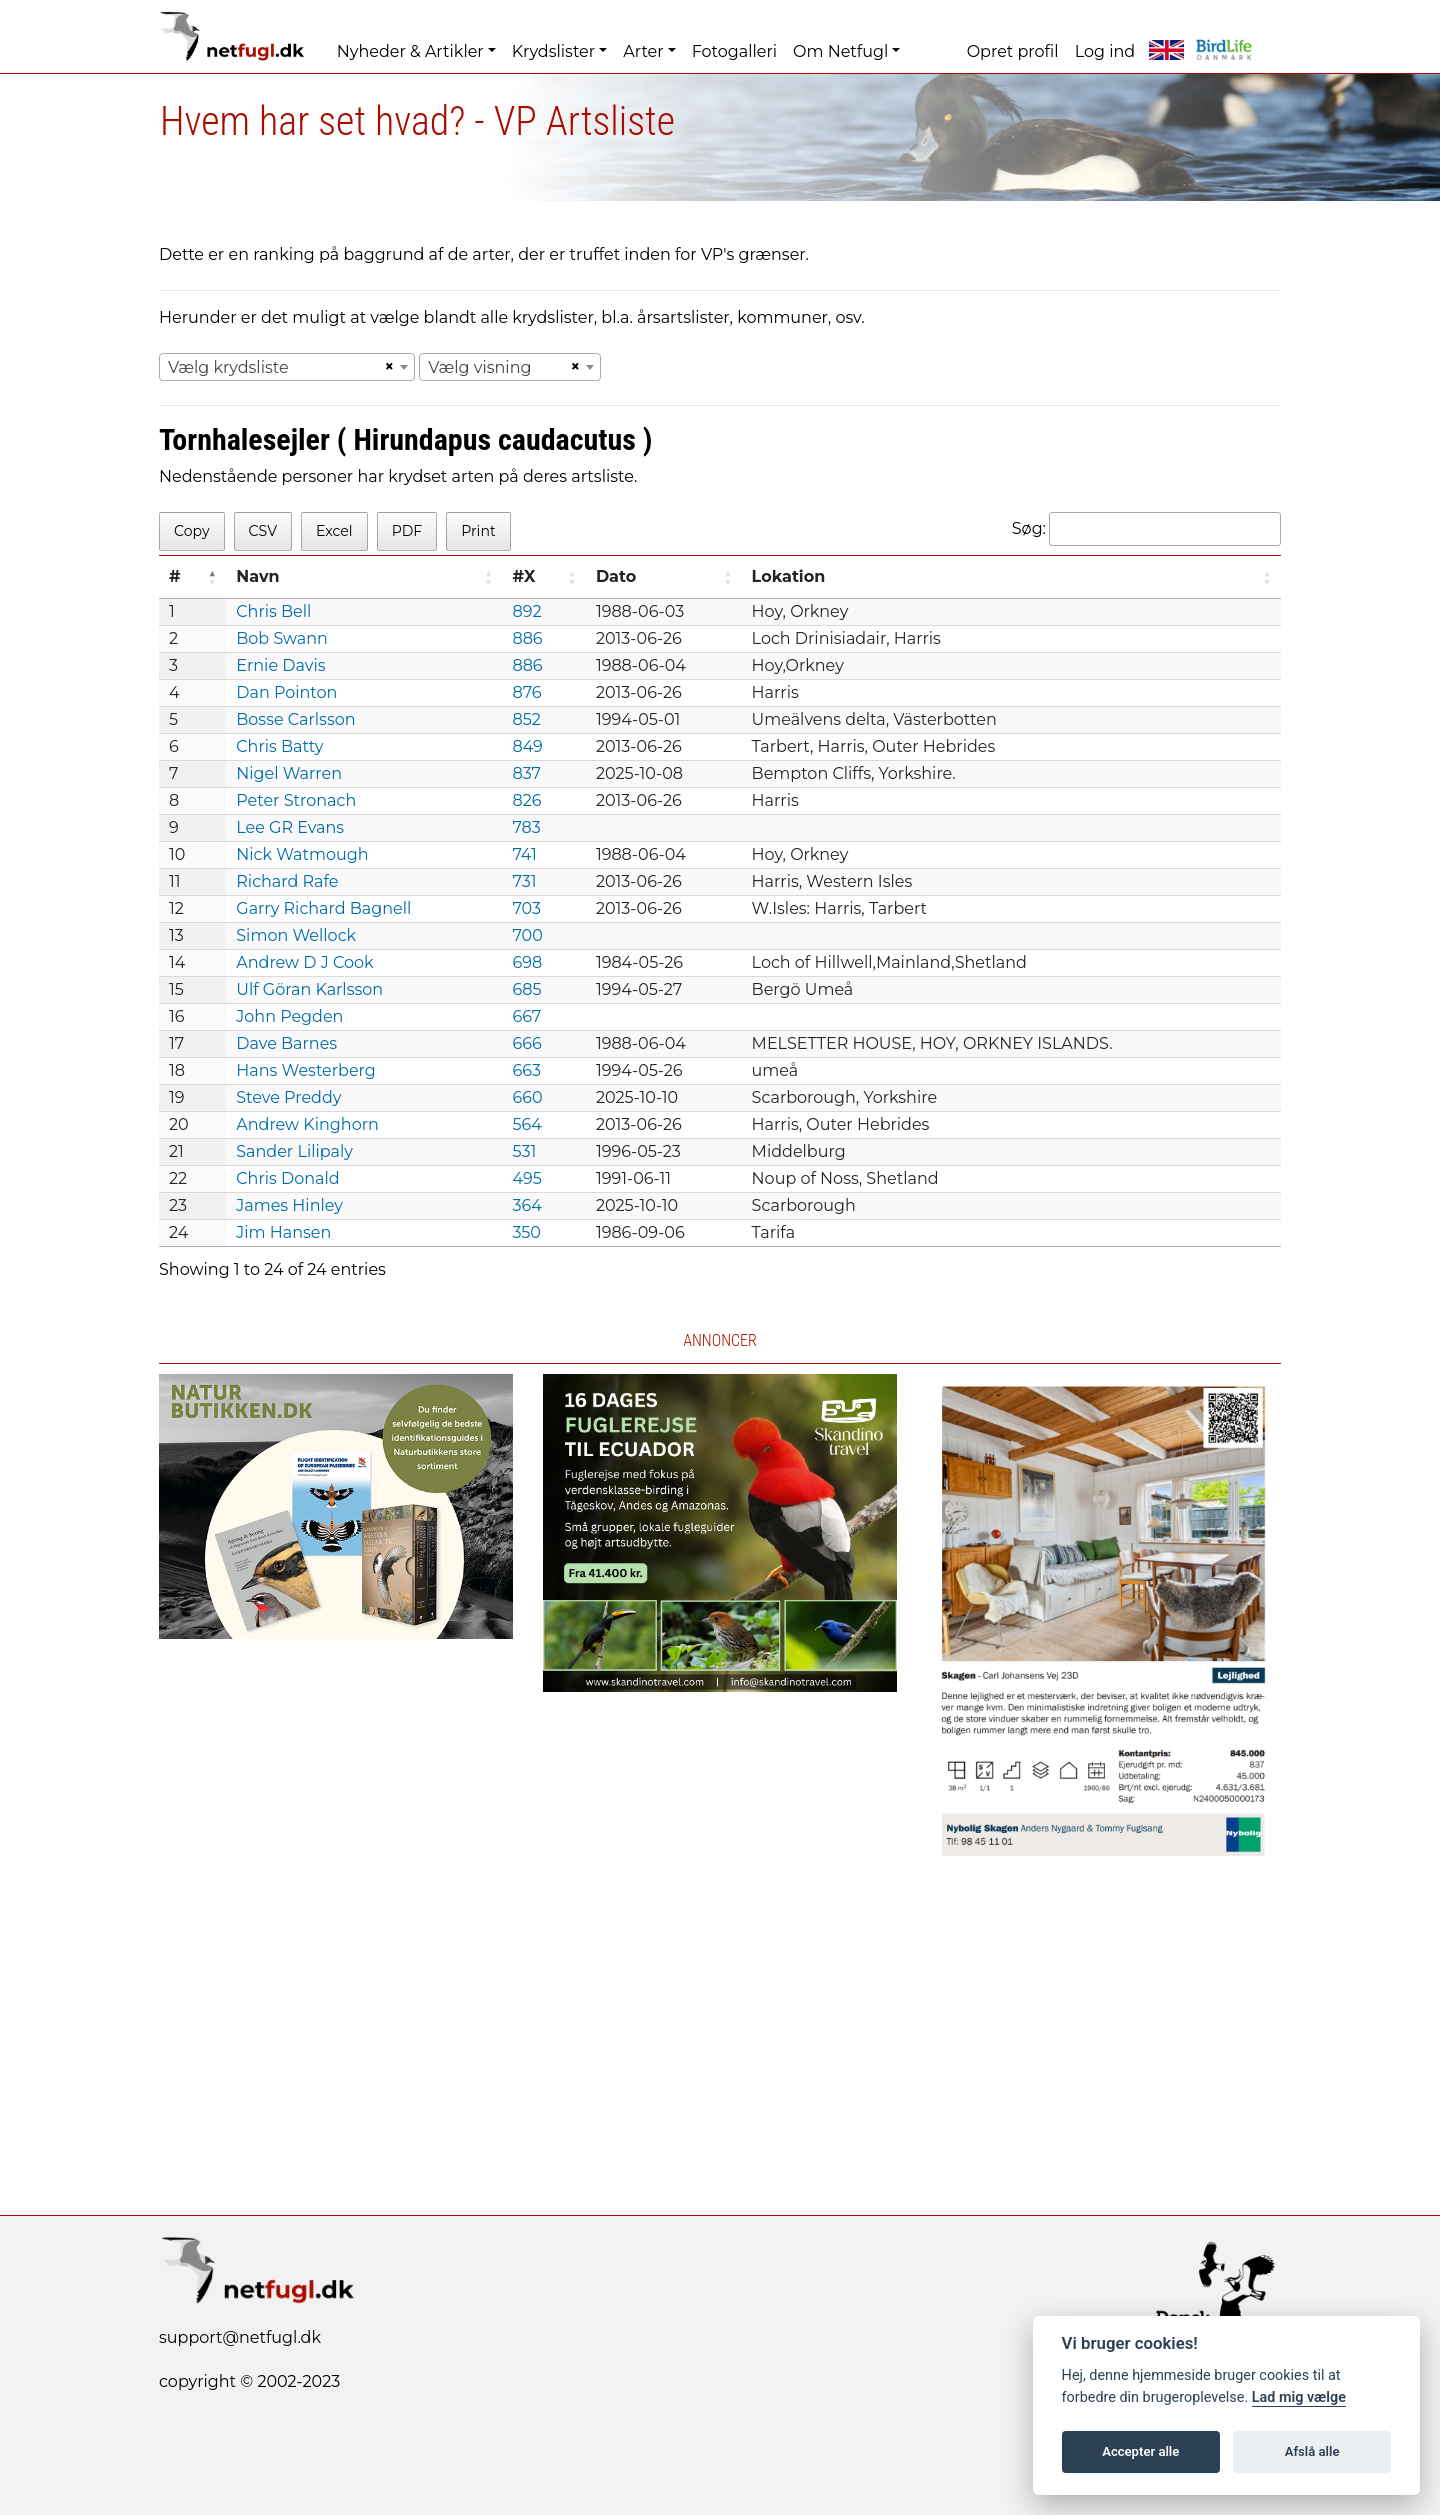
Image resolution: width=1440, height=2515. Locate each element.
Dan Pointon (286, 692)
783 (526, 827)
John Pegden (289, 1016)
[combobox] (287, 367)
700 (527, 935)
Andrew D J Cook (304, 962)
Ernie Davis (280, 665)
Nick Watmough (302, 854)
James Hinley (289, 1205)
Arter (643, 51)
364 (526, 1205)
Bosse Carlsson (295, 719)
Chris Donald (287, 1178)
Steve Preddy (288, 1097)
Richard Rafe (287, 881)
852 (526, 719)
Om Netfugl (840, 51)
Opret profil (1013, 51)
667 (526, 1016)
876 (526, 692)
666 (526, 1043)
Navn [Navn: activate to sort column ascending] (257, 576)
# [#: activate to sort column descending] (175, 576)
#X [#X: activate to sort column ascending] (523, 576)
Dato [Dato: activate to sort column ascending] (616, 576)
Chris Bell (273, 611)
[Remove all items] (386, 367)
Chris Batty (279, 746)
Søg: (1146, 529)
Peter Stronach (296, 800)
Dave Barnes (286, 1043)
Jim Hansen (283, 1232)
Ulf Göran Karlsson (309, 989)
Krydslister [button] (553, 51)
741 (524, 854)
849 (527, 746)
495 (526, 1178)
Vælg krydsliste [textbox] (228, 367)
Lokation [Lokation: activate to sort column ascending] (789, 576)
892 (526, 611)
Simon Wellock (296, 935)
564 (526, 1124)
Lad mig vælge (1299, 2397)
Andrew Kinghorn (307, 1124)
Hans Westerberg (305, 1070)
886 (527, 638)
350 (526, 1232)
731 (524, 881)
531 (524, 1151)
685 (526, 989)
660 (527, 1097)
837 (526, 773)
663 (526, 1070)
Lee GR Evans (290, 827)
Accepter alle (1140, 2451)
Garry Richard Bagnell (323, 908)
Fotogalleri (734, 51)
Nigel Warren (289, 773)
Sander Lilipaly (294, 1151)
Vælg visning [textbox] (479, 367)
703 (526, 908)
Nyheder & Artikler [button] (410, 51)
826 (526, 800)
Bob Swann (282, 638)
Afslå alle (1312, 2451)
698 (527, 962)
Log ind (1105, 51)
